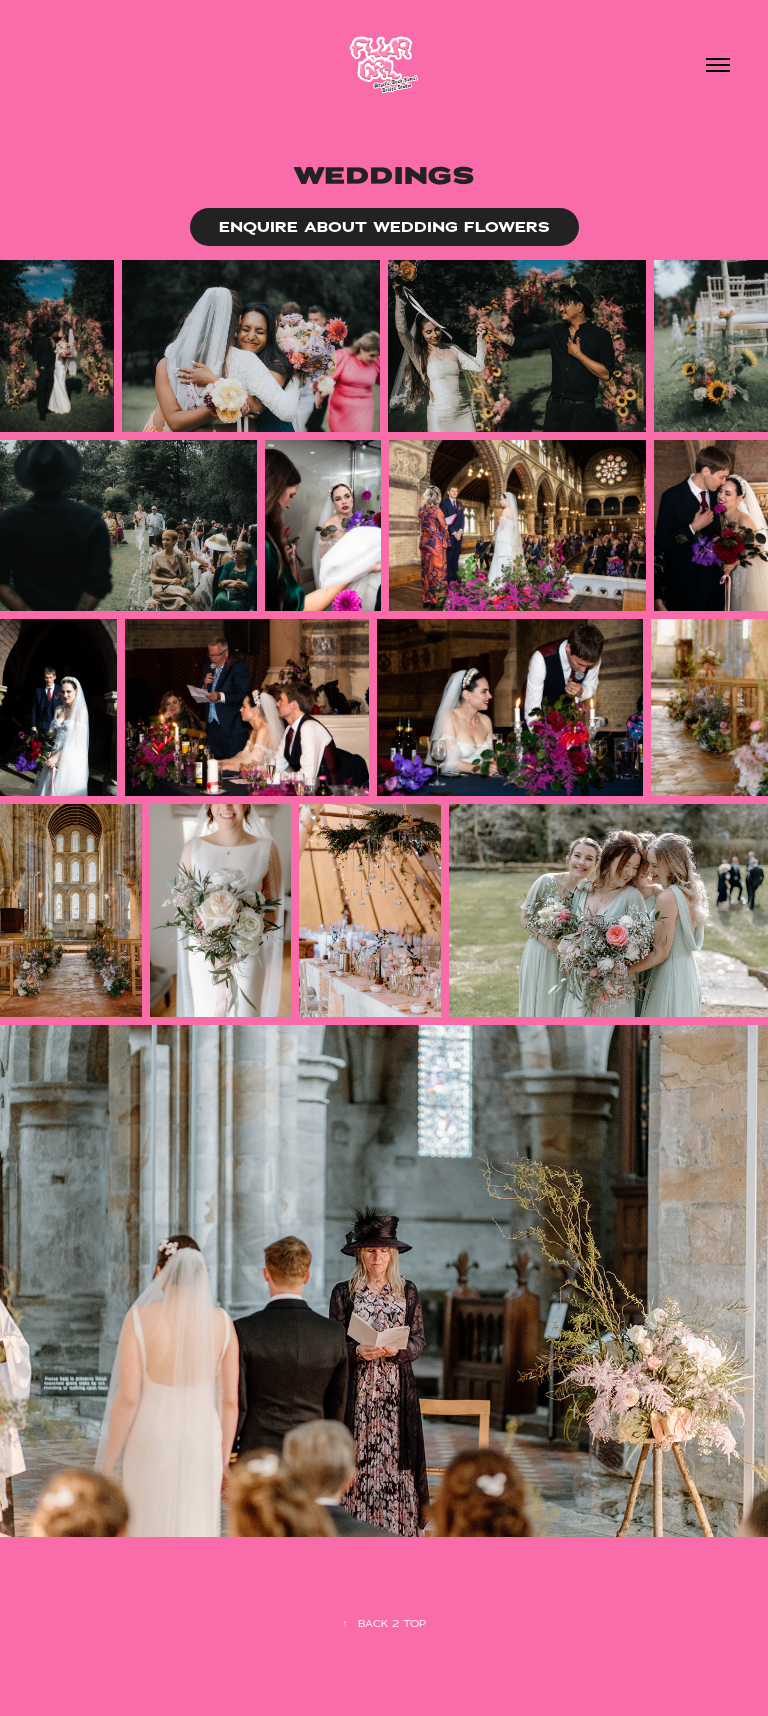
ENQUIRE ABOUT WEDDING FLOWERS (384, 227)
